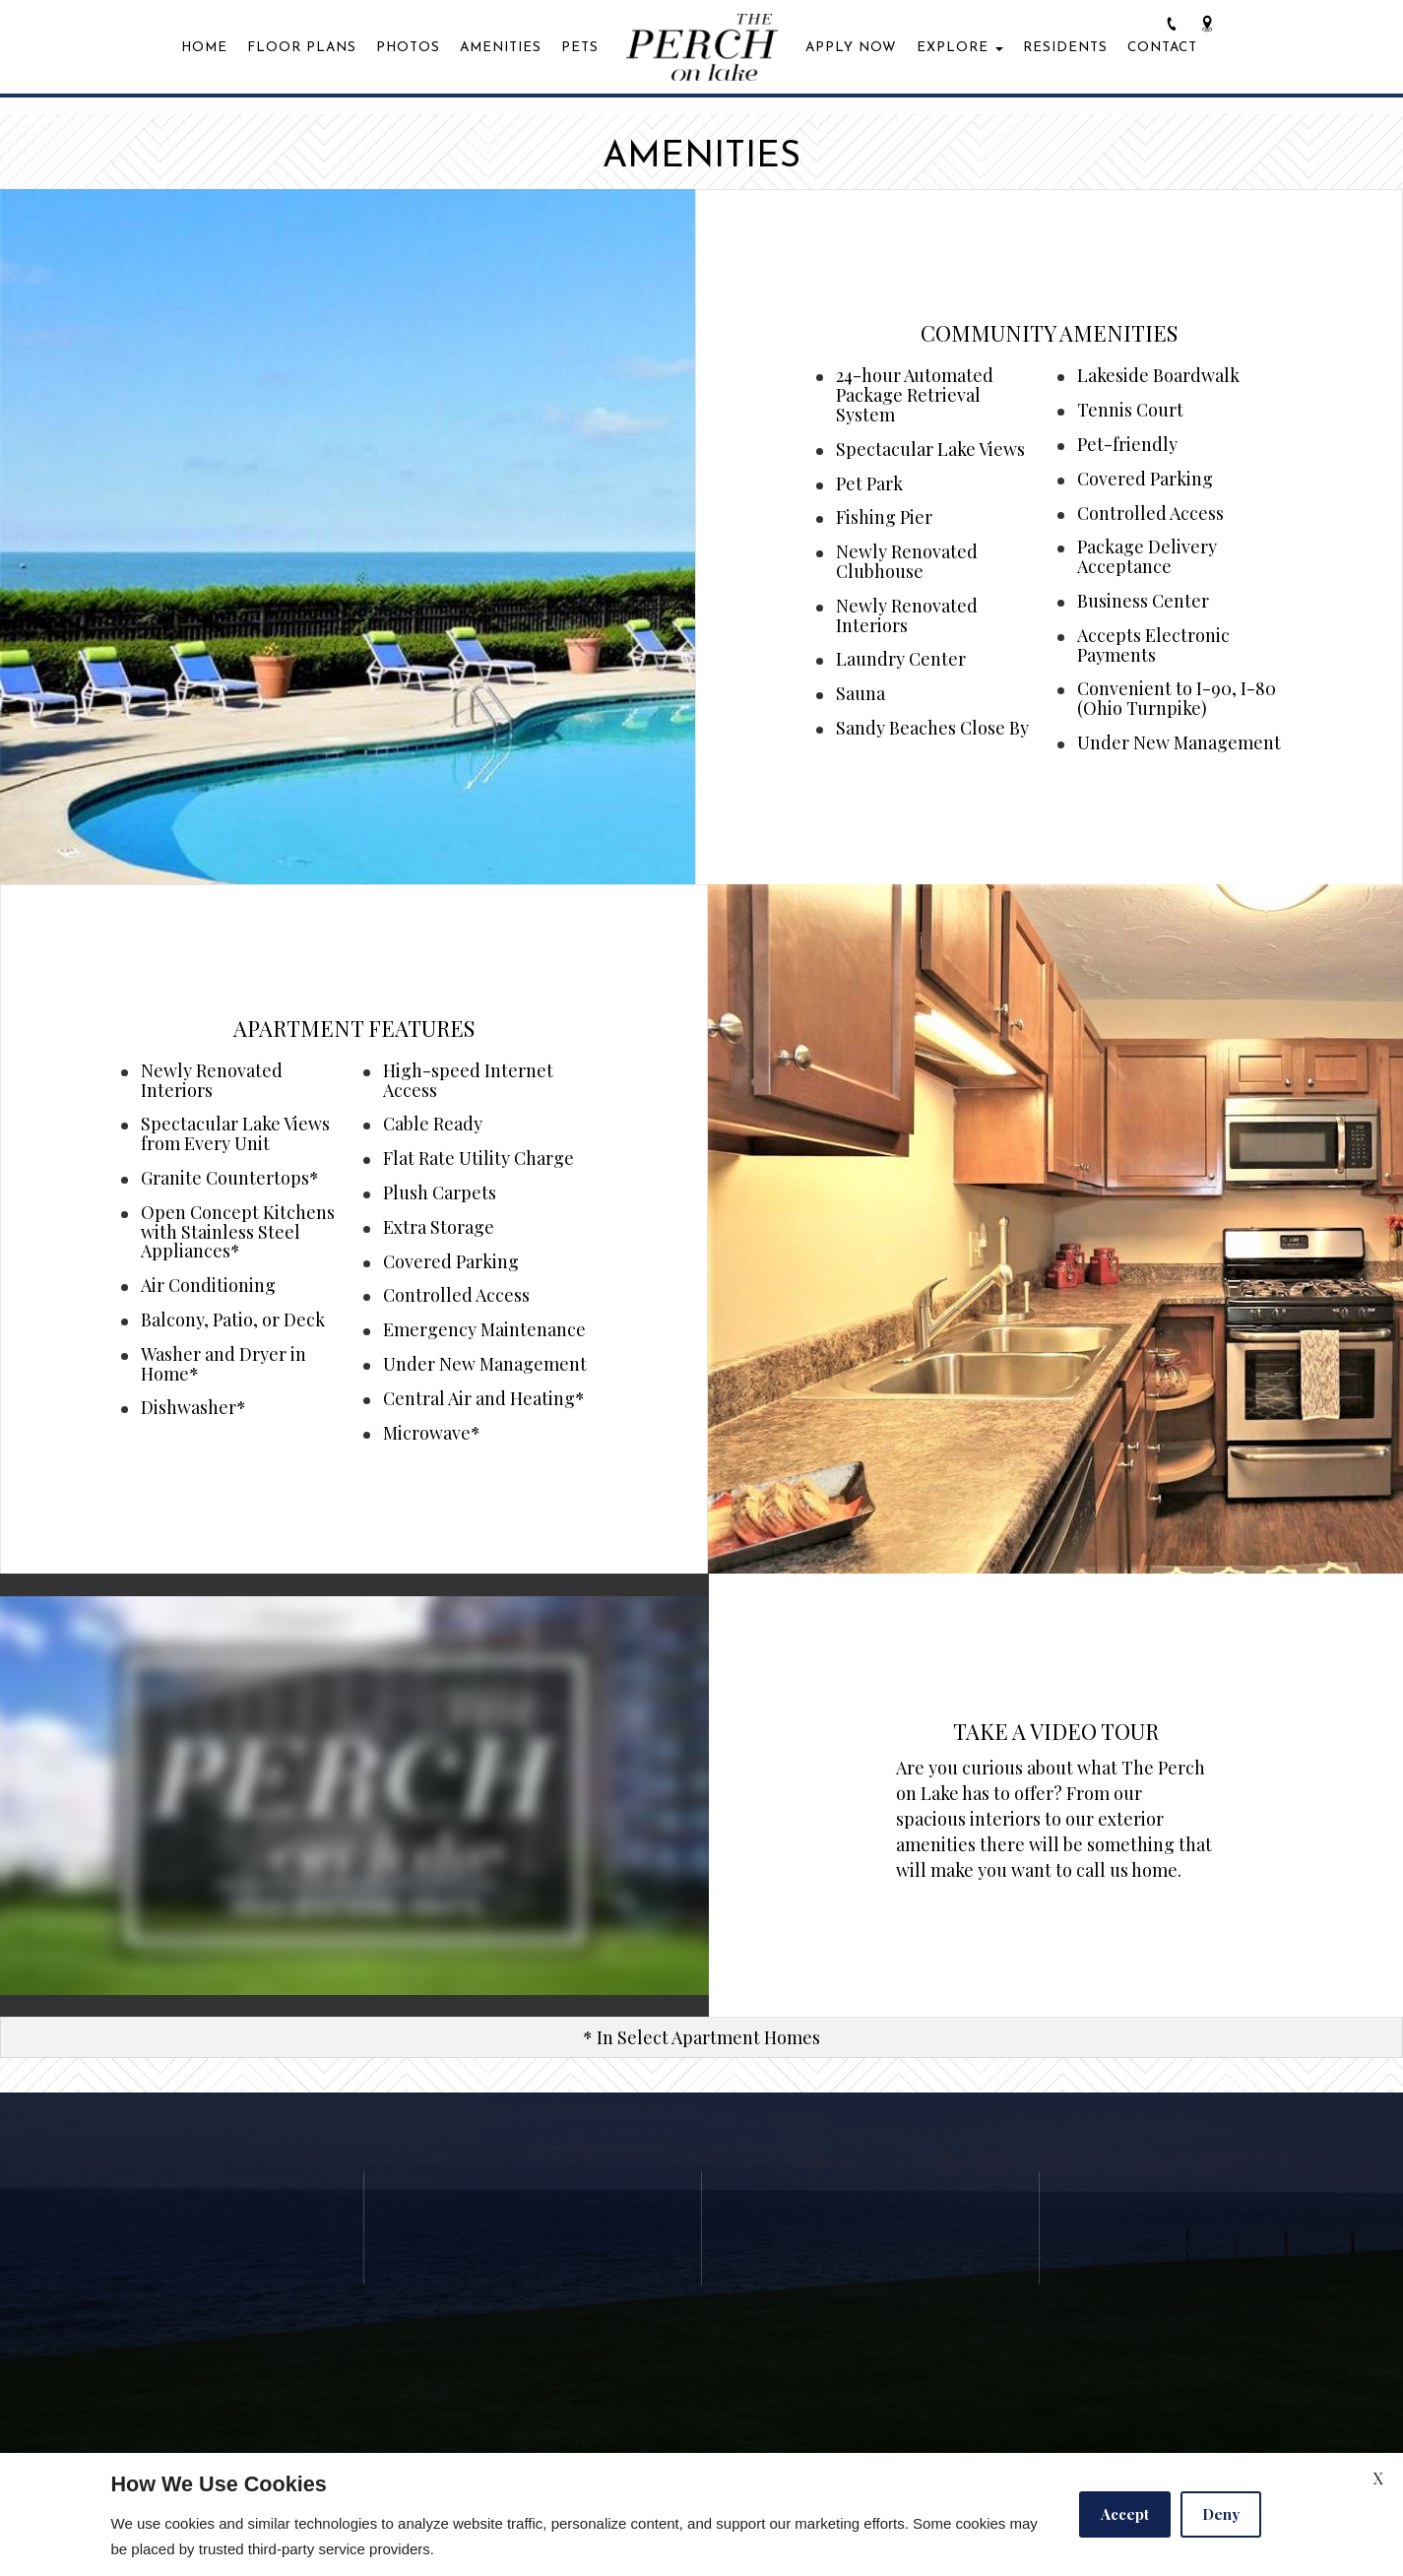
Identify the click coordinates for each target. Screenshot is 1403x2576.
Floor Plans (301, 47)
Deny (1221, 2514)
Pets (580, 47)
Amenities (501, 47)
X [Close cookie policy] (1378, 2478)
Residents (1065, 47)
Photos (408, 47)
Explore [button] (960, 47)
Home (204, 47)
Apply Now (851, 47)
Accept (1125, 2514)
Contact (1162, 47)
